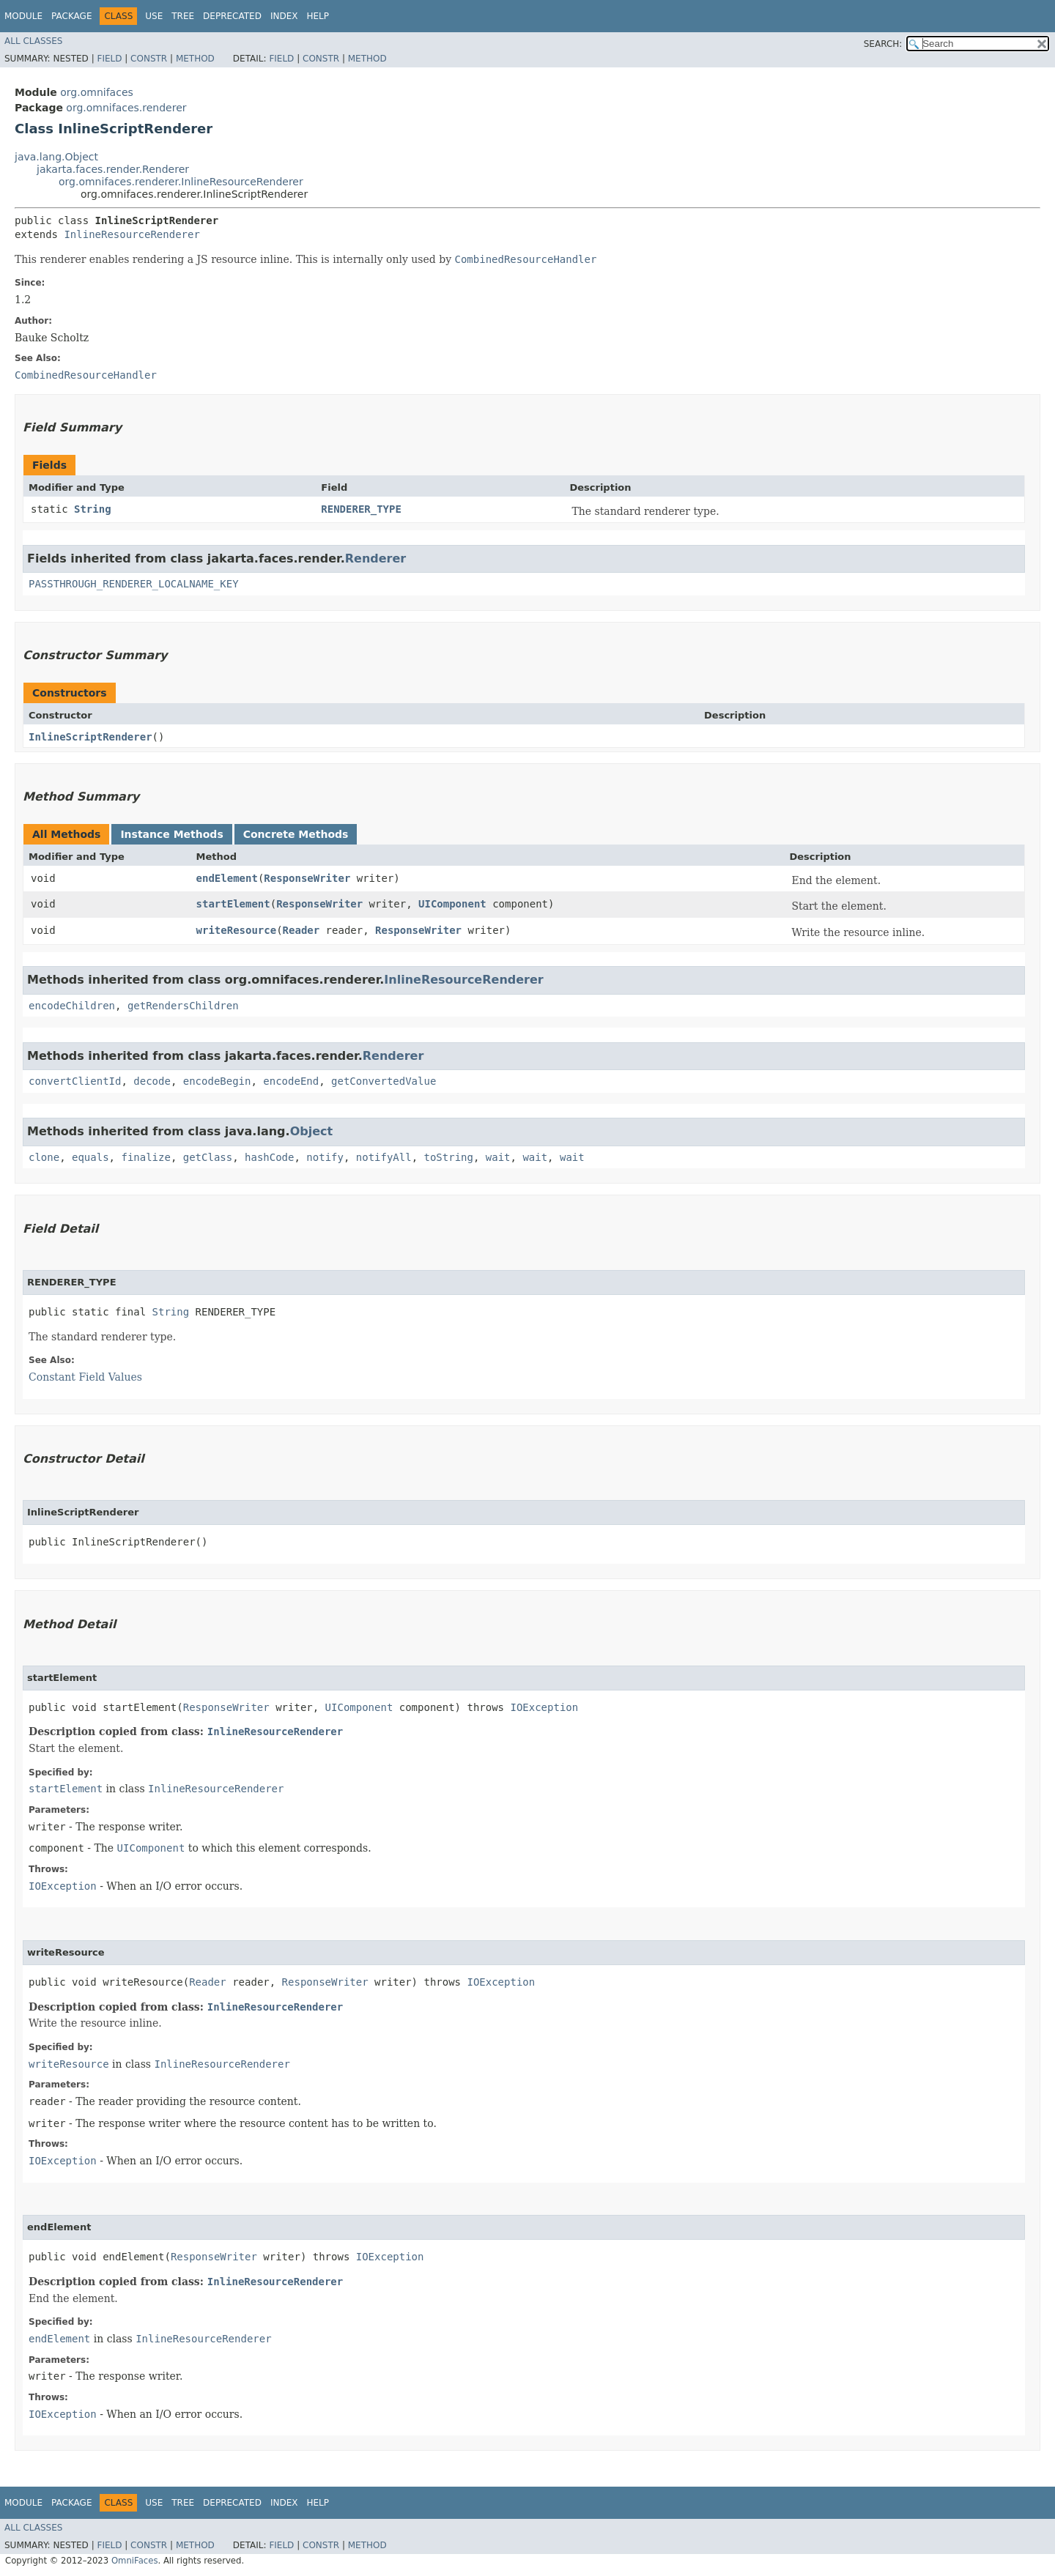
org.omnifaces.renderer (126, 108)
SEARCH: (883, 44)
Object (311, 1131)
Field (109, 58)
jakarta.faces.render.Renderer (113, 169)
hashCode (269, 1157)
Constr (148, 58)
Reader (301, 930)
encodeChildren (72, 1006)
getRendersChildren (183, 1006)
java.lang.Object (56, 157)
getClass (207, 1157)
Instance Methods (171, 834)
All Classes (33, 41)
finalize (145, 1157)
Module (23, 16)
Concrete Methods (296, 834)
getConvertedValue (383, 1081)
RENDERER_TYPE (361, 509)
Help (317, 16)
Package (71, 16)
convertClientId (75, 1081)
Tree (182, 16)
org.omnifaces (96, 92)
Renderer (376, 558)
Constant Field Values (85, 1377)
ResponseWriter (307, 878)
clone (44, 1157)
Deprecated (232, 16)
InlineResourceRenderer (131, 234)
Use (154, 16)
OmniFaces (134, 2560)
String (92, 509)
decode (152, 1081)
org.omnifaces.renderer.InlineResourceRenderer (181, 182)
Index (284, 16)
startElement (233, 904)
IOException (544, 1707)
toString (448, 1157)
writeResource (236, 930)
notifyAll (384, 1157)
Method (195, 58)
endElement (227, 878)
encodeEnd (291, 1081)
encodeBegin (217, 1081)
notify (325, 1157)
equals (90, 1157)
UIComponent (452, 904)
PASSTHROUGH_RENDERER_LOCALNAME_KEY (134, 584)
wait (498, 1157)
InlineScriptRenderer (90, 737)
